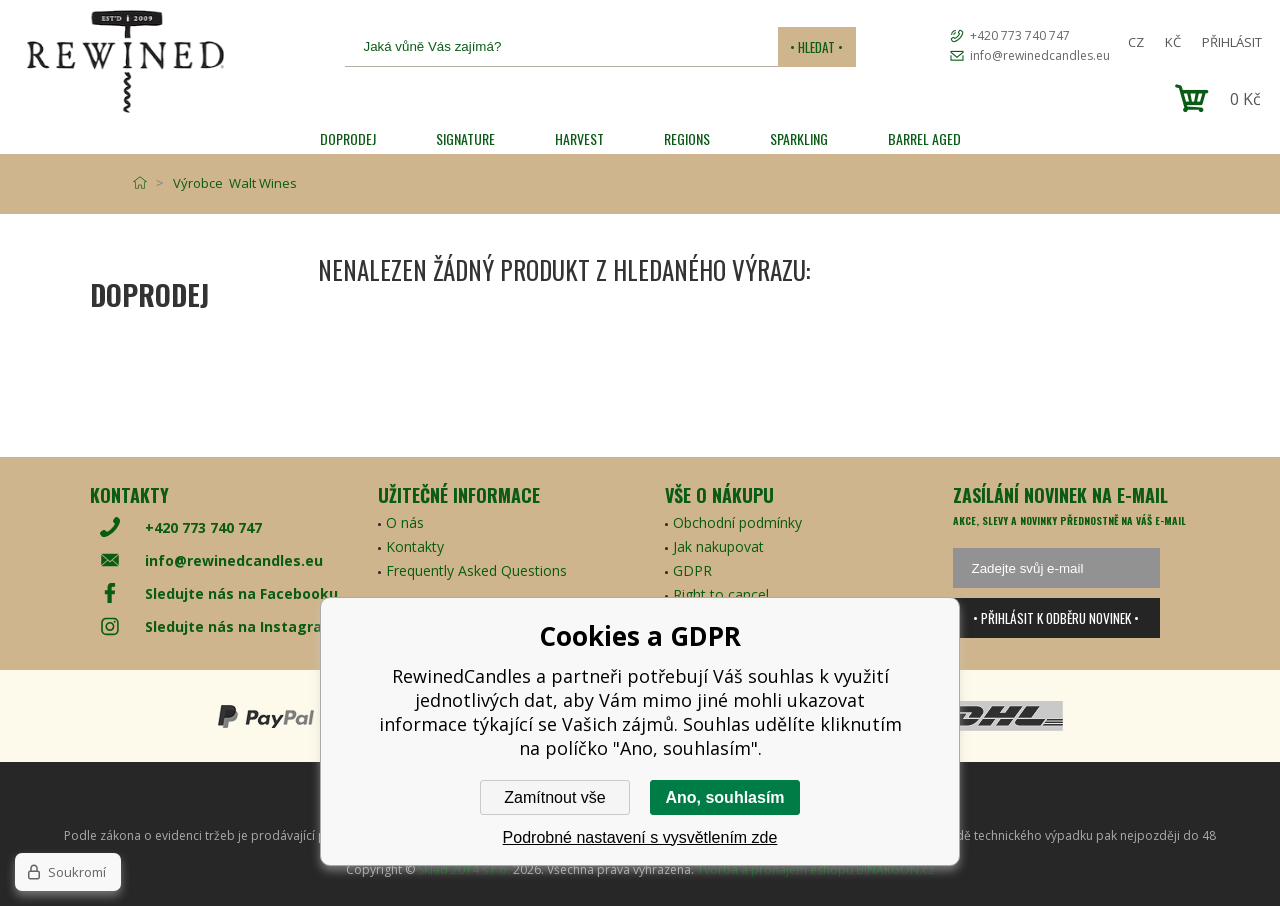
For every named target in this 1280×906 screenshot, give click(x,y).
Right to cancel (721, 594)
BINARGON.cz (895, 869)
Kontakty (415, 546)
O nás (405, 522)
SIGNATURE (465, 138)
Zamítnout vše (554, 797)
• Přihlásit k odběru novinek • (1056, 618)
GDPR (692, 570)
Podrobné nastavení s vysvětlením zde (640, 837)
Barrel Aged (924, 138)
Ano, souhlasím (724, 797)
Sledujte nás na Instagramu (245, 626)
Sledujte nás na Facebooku (241, 593)
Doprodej (348, 138)
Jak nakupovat (718, 546)
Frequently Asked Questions (476, 570)
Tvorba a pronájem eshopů (775, 869)
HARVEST (579, 138)
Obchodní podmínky (737, 522)
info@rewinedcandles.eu (1040, 55)
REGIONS (687, 138)
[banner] (125, 61)
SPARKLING (799, 138)
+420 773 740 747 (1020, 35)
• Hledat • (816, 47)
